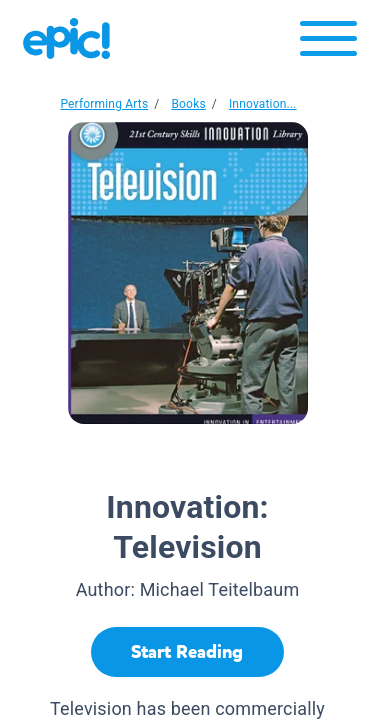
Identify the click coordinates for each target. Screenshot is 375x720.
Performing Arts (104, 104)
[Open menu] (328, 43)
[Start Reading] (187, 652)
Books (188, 104)
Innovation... (263, 104)
